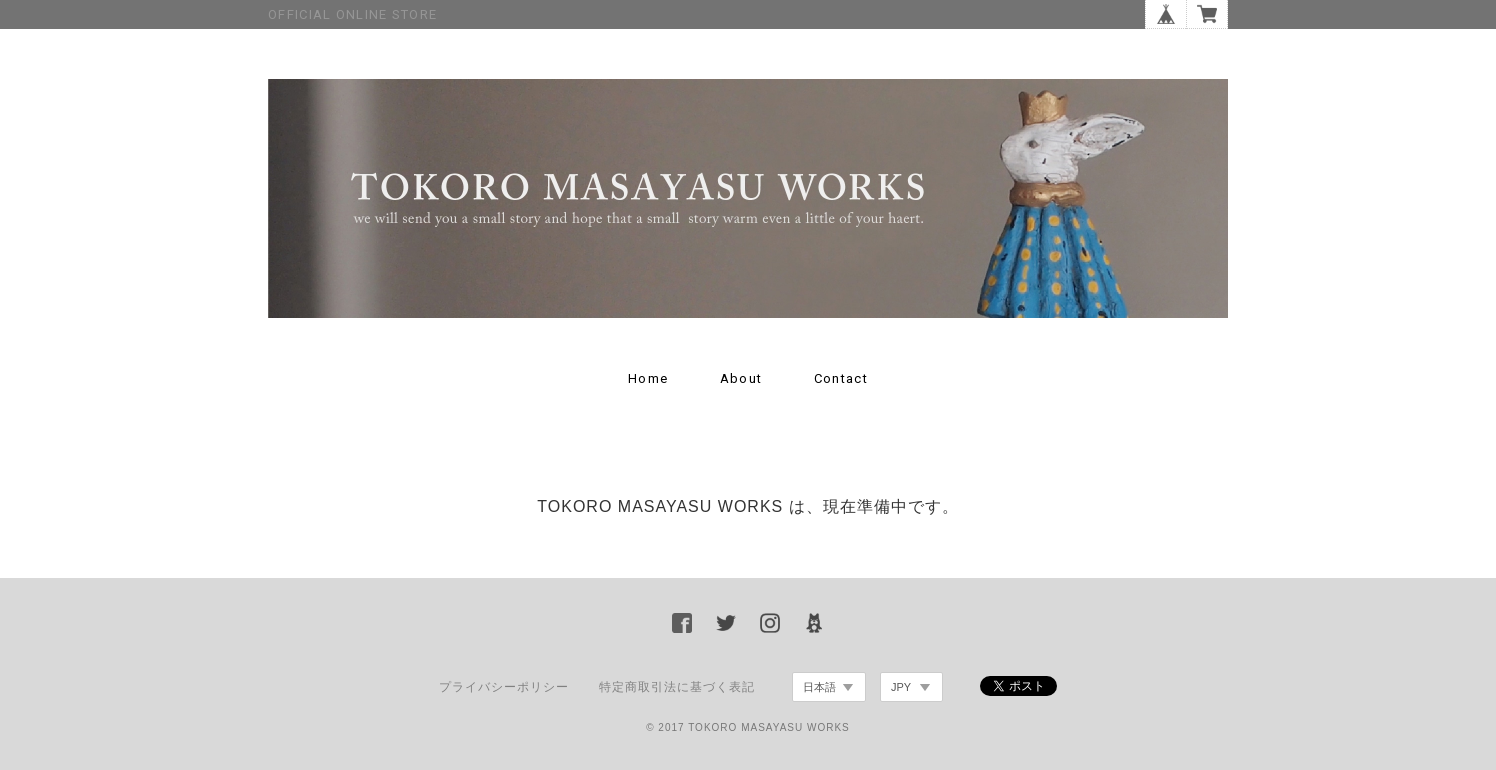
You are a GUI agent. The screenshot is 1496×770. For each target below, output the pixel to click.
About (741, 378)
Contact (841, 378)
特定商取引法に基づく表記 (677, 687)
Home (648, 378)
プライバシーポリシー (504, 687)
